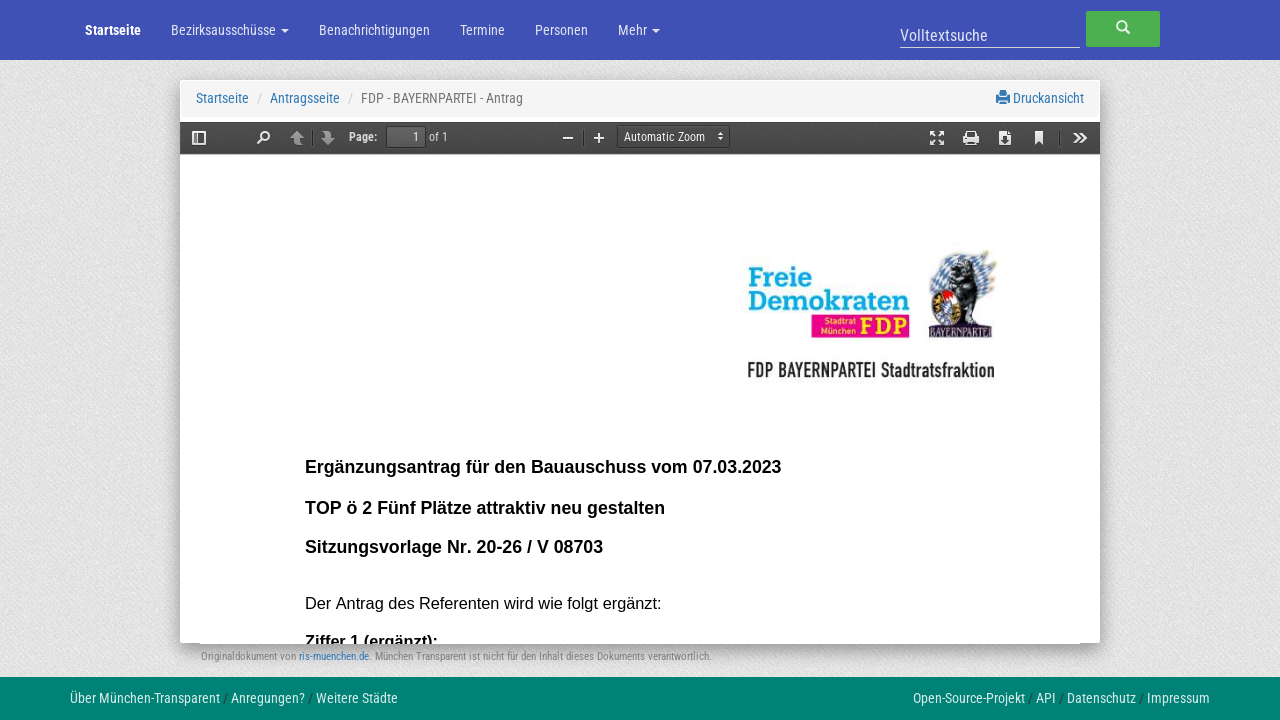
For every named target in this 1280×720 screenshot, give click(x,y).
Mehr (639, 30)
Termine (482, 30)
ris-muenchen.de (334, 656)
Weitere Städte (357, 698)
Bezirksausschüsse (230, 30)
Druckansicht (1040, 98)
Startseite (113, 30)
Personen (561, 30)
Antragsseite (305, 98)
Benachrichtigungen (374, 30)
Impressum (1178, 698)
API (1046, 698)
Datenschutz (1101, 698)
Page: (363, 137)
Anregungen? (268, 698)
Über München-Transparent (145, 698)
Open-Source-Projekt (969, 698)
